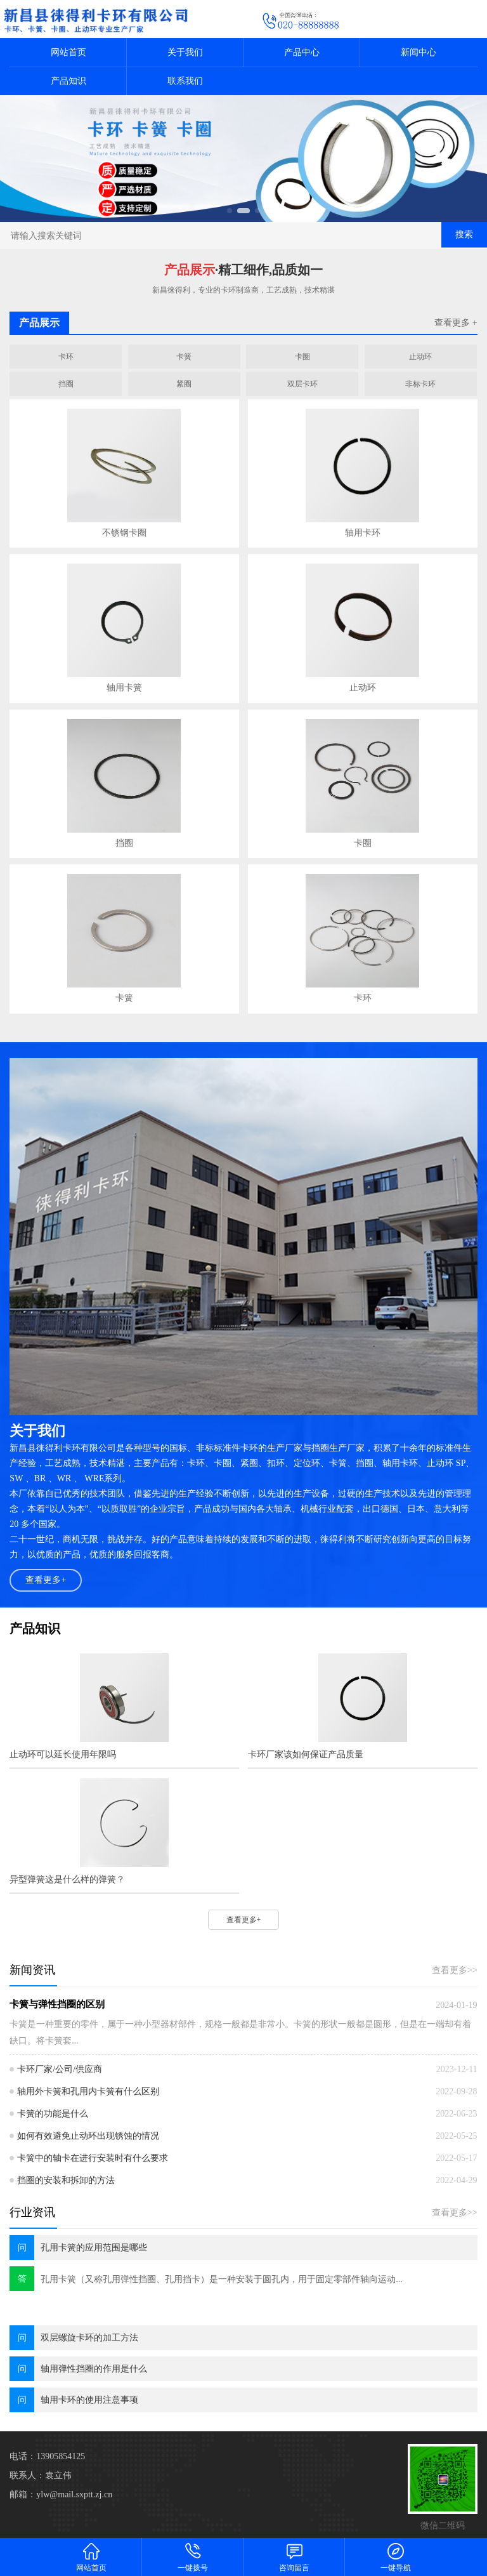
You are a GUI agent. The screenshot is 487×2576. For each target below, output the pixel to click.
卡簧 (184, 356)
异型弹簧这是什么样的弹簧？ (67, 1879)
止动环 (420, 356)
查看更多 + (455, 322)
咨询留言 (294, 2556)
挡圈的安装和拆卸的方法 (66, 2180)
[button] (229, 210)
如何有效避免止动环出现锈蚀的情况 (88, 2136)
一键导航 (395, 2556)
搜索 (464, 234)
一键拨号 (193, 2556)
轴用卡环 (362, 533)
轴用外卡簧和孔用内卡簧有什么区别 (88, 2091)
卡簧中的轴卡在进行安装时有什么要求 (92, 2158)
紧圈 (184, 384)
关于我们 (185, 52)
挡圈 (66, 384)
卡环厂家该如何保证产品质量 (305, 1754)
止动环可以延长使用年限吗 (63, 1754)
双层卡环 (302, 384)
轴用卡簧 (124, 687)
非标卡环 (420, 384)
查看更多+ (45, 1580)
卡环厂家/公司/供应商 (59, 2069)
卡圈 (302, 356)
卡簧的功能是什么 (52, 2113)
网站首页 (68, 52)
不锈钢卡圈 (124, 533)
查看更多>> (454, 1970)
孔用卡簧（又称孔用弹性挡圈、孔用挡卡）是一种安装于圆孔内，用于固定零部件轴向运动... (222, 2279)
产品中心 (302, 52)
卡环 (66, 356)
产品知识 (68, 81)
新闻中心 (418, 52)
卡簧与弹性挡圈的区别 (57, 2004)
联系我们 (185, 81)
